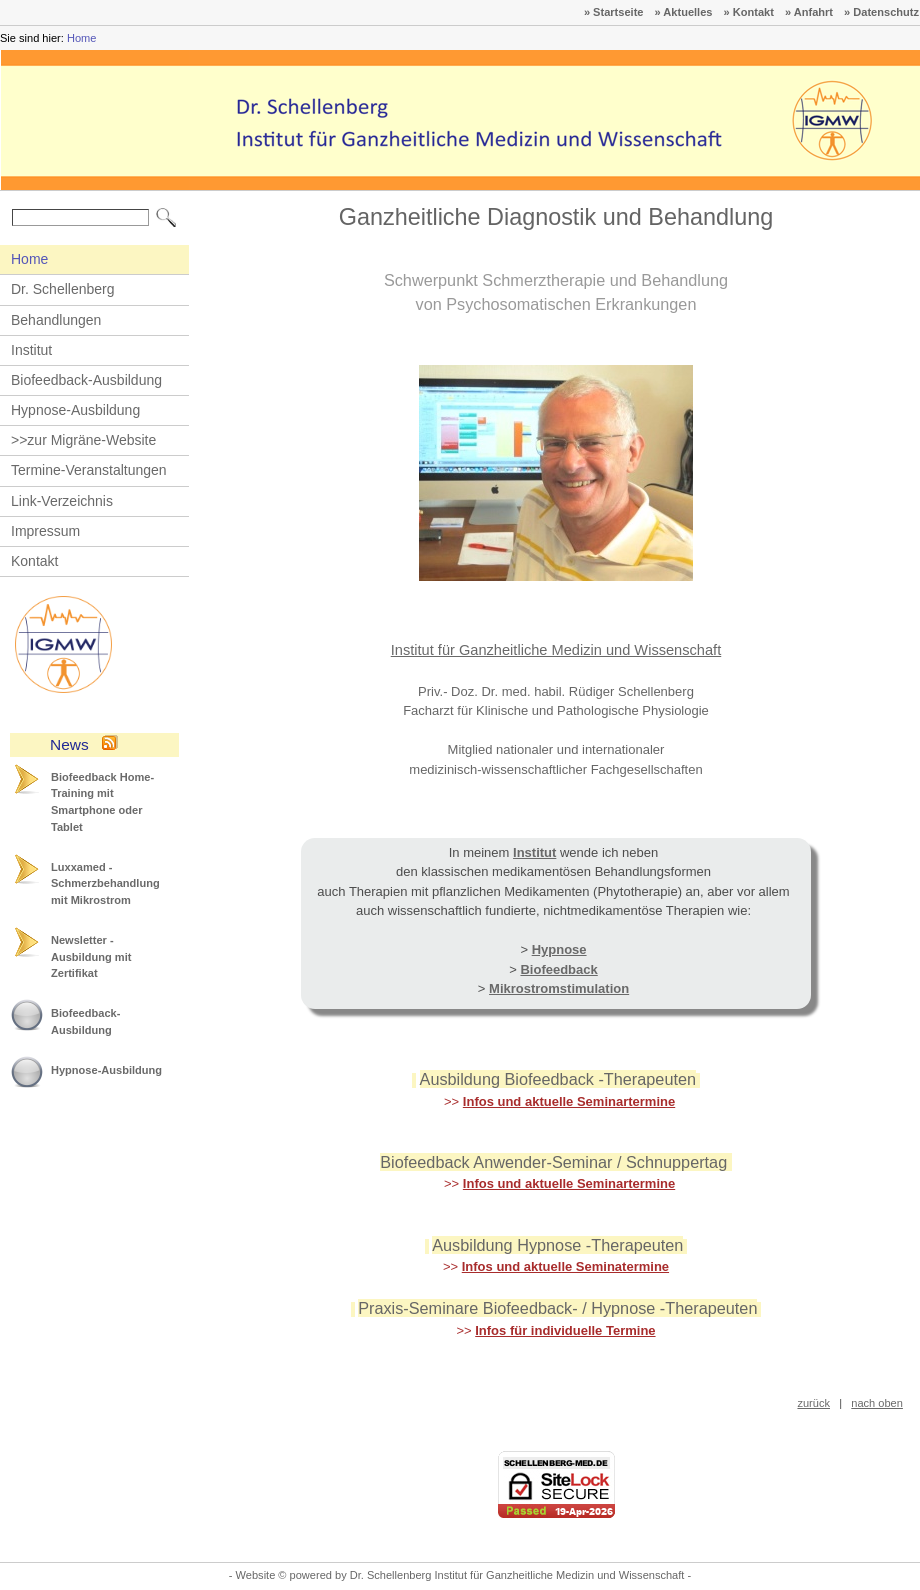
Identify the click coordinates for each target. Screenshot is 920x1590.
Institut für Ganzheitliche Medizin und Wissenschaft (556, 650)
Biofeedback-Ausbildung (86, 380)
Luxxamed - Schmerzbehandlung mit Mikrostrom (105, 883)
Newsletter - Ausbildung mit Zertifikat (91, 956)
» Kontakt (749, 12)
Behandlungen (56, 320)
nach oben (877, 1403)
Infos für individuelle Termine (565, 1330)
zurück (813, 1403)
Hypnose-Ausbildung (75, 410)
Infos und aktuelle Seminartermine (569, 1101)
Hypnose (559, 949)
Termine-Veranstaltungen (89, 470)
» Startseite (614, 12)
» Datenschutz (881, 12)
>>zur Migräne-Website (83, 440)
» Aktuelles (684, 12)
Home (81, 38)
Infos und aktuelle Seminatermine (565, 1266)
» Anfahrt (809, 12)
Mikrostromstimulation (559, 988)
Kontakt (34, 561)
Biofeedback (558, 969)
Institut (31, 350)
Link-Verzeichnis (62, 501)
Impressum (45, 531)
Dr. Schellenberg (63, 289)
